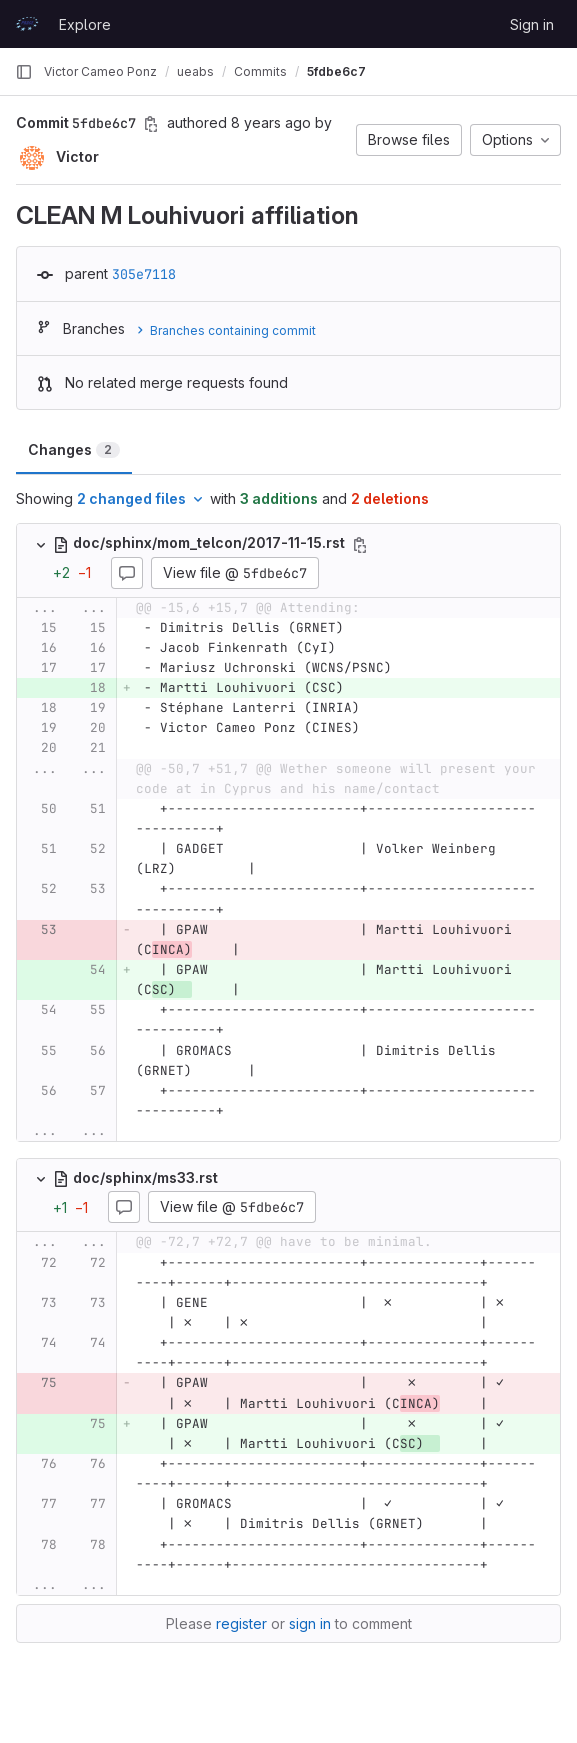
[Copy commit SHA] (151, 124)
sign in (310, 1623)
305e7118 (144, 274)
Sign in (532, 24)
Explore (85, 24)
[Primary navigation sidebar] (24, 72)
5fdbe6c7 (336, 71)
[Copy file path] (360, 545)
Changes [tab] (74, 449)
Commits (260, 71)
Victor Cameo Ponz (100, 71)
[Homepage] (27, 24)
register (241, 1623)
